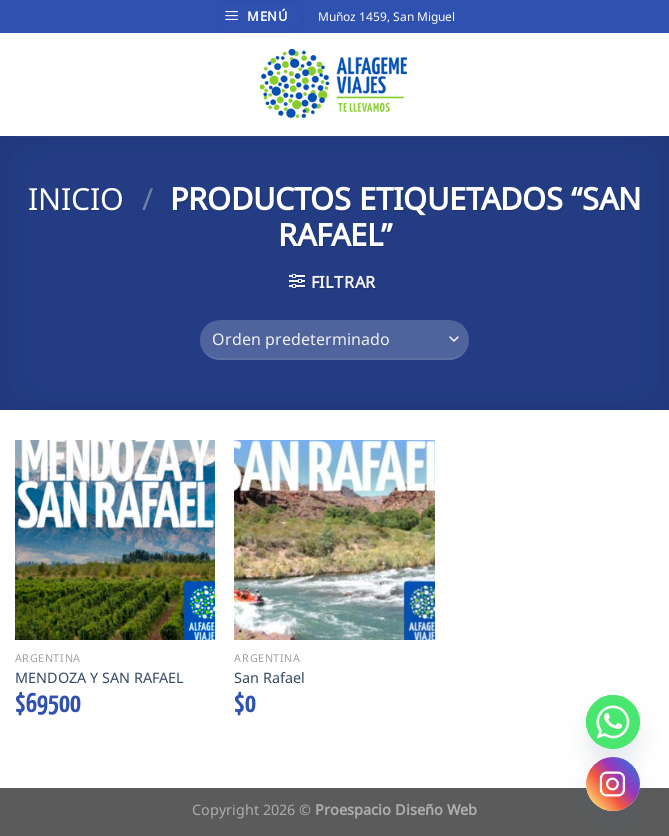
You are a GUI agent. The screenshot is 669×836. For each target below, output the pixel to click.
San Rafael (269, 678)
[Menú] (259, 16)
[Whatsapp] (613, 722)
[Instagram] (613, 784)
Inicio (76, 198)
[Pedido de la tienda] (334, 340)
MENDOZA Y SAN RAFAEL (99, 678)
